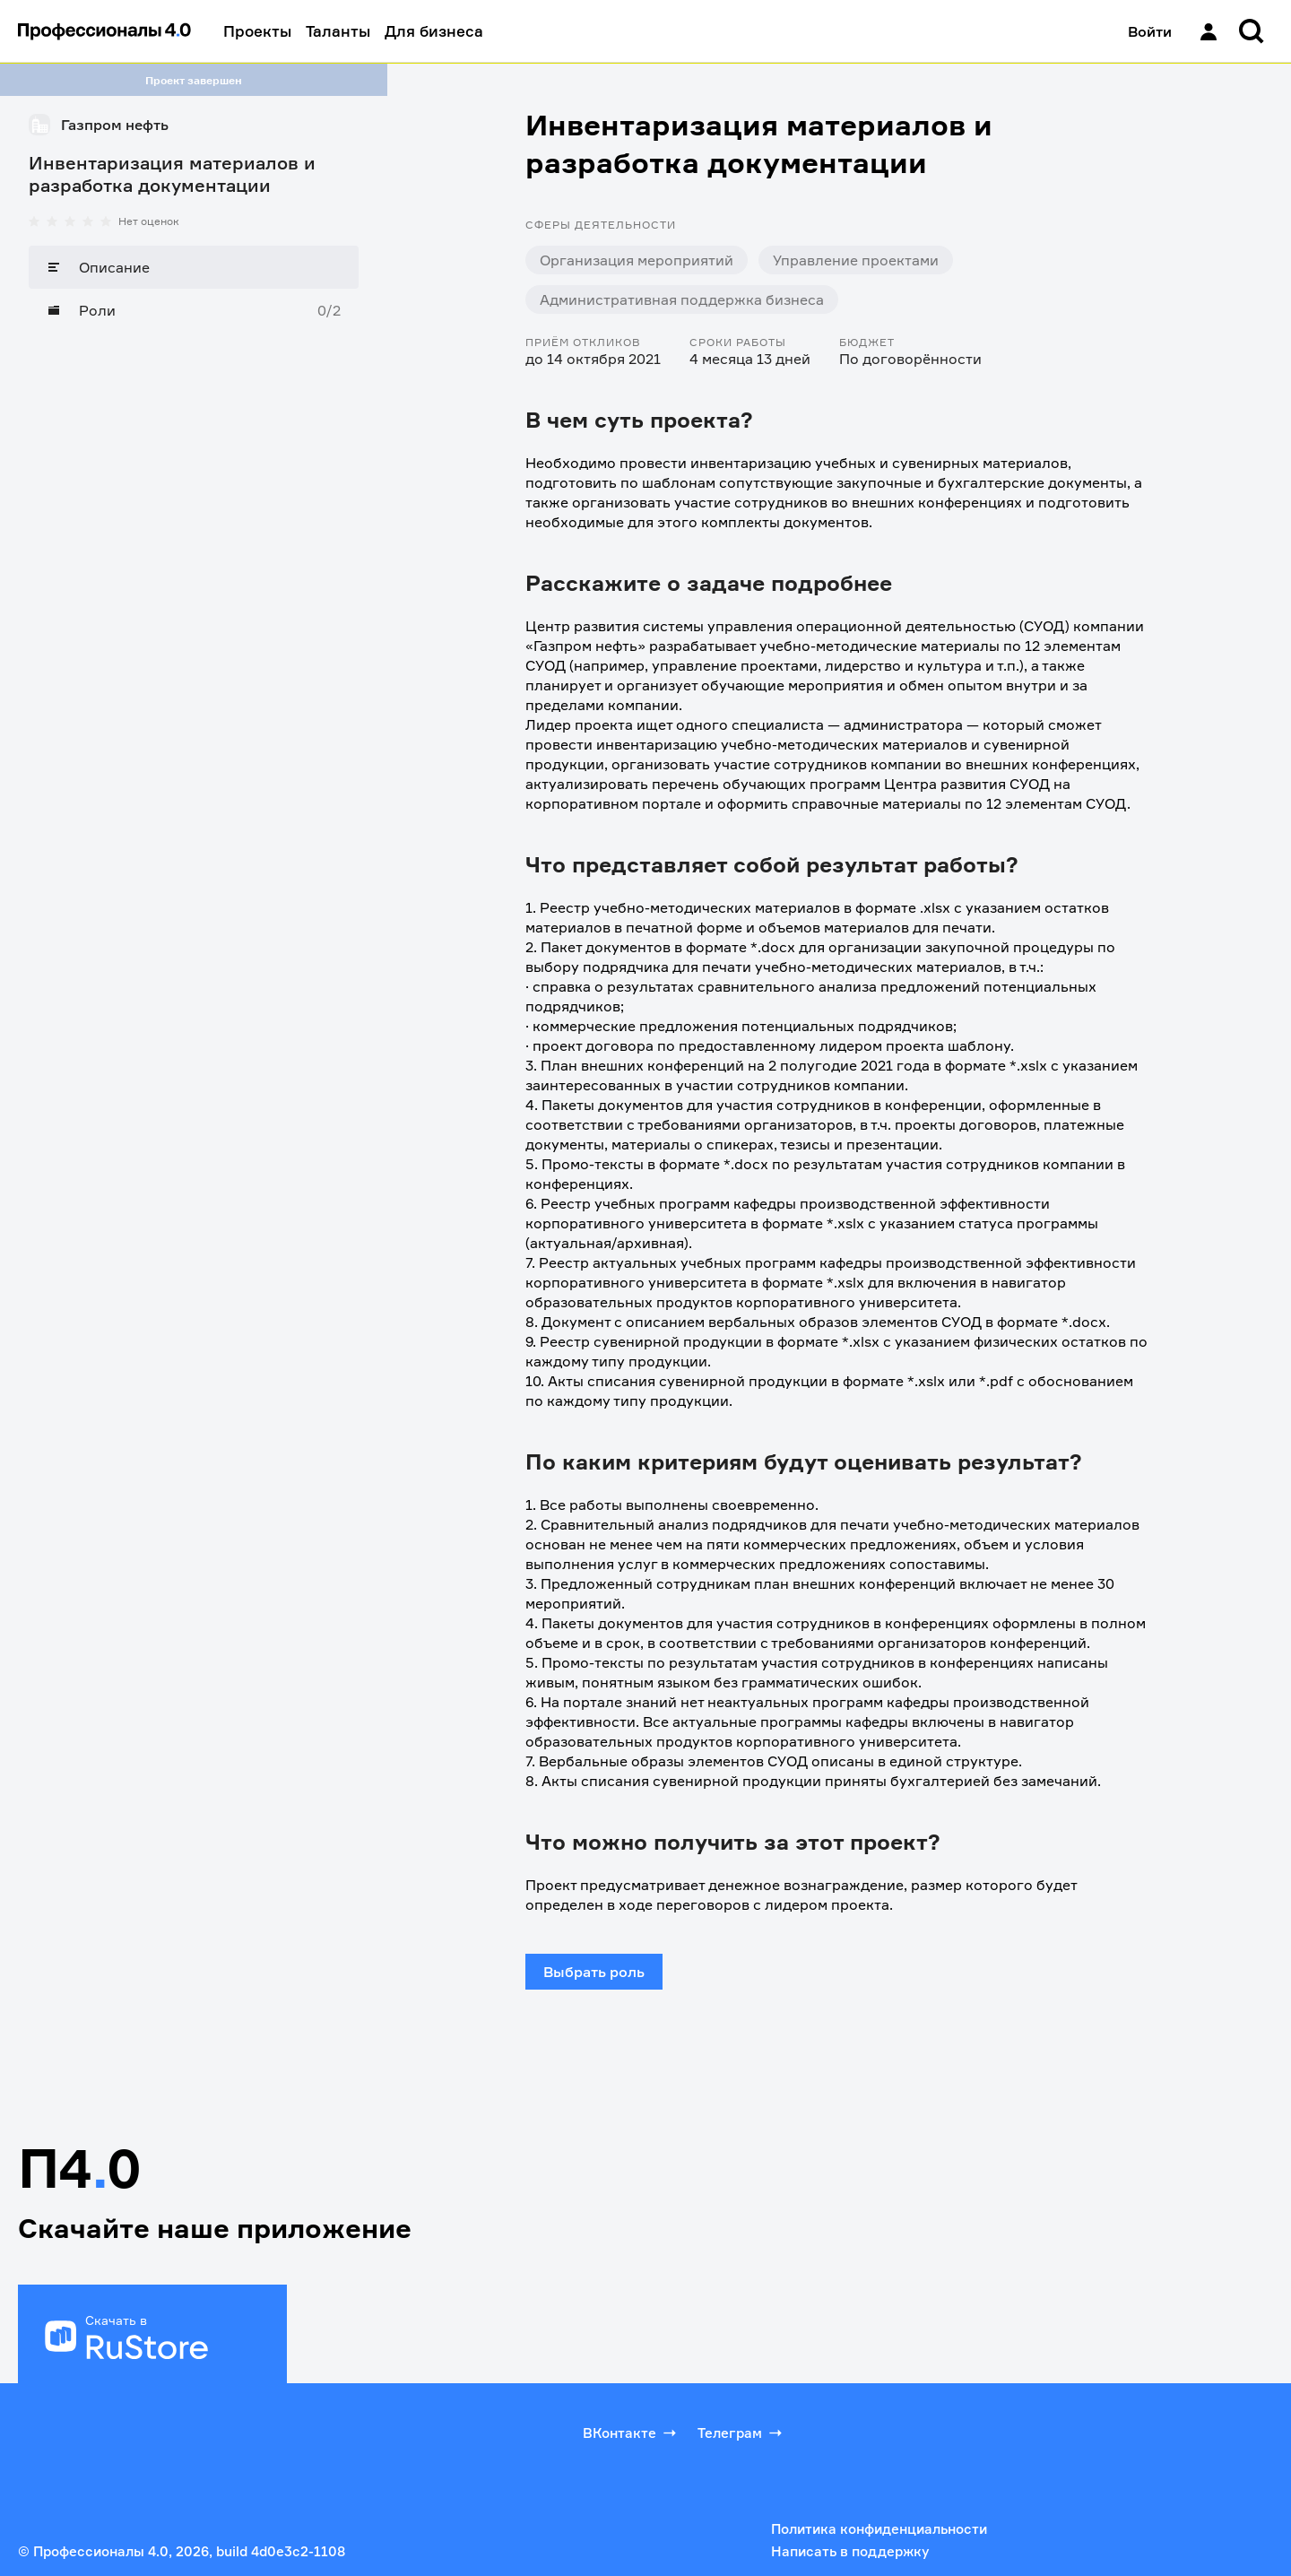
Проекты (257, 31)
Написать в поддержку (850, 2551)
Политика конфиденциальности (879, 2529)
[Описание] (194, 267)
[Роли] (194, 310)
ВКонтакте (631, 2433)
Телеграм (741, 2433)
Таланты (338, 31)
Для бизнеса (434, 31)
